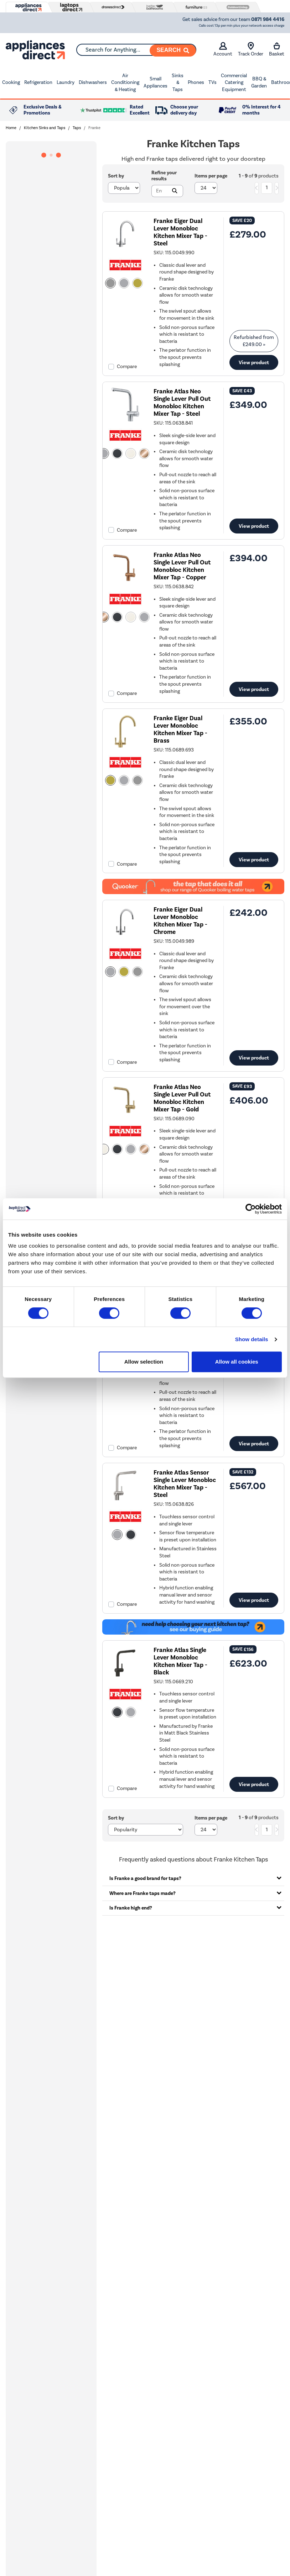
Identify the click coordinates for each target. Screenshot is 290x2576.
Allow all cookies (236, 1362)
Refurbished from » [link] (254, 340)
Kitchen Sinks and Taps (44, 128)
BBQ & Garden (259, 82)
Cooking (11, 82)
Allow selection (143, 1362)
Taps (77, 128)
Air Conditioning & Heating (125, 82)
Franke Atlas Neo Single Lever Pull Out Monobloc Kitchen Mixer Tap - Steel (182, 403)
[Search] (173, 50)
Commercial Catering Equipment (234, 82)
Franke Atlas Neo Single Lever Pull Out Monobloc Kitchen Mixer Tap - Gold (182, 1098)
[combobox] (136, 49)
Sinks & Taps (177, 82)
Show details (251, 1339)
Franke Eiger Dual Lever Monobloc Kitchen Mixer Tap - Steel (180, 232)
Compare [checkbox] (127, 366)
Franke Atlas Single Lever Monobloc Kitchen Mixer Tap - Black (180, 1661)
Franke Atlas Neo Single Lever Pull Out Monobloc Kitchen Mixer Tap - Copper (182, 566)
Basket (276, 49)
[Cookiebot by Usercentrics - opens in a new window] (250, 1209)
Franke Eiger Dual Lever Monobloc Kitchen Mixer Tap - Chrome (180, 921)
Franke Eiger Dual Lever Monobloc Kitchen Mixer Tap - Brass (180, 729)
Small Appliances (155, 82)
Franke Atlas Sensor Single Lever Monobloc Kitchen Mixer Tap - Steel (185, 1484)
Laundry (65, 82)
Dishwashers (93, 82)
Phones (196, 82)
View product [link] (254, 362)
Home (11, 128)
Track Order (250, 49)
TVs (212, 82)
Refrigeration (38, 82)
